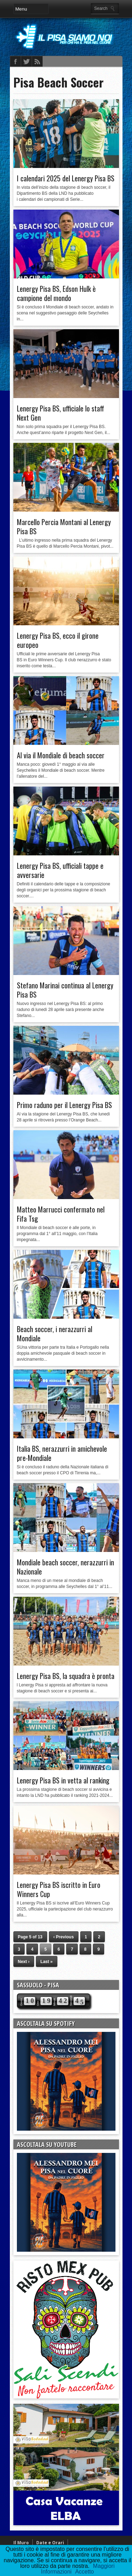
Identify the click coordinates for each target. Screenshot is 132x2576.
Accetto (84, 2572)
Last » (46, 1961)
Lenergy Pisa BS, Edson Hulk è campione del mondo (56, 293)
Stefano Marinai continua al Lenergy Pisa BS (65, 990)
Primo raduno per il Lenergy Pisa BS (64, 1105)
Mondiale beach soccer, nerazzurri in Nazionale (65, 1567)
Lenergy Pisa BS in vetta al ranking (63, 1780)
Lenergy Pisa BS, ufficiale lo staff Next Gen (60, 413)
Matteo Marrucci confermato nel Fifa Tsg (61, 1214)
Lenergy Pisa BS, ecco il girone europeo (58, 640)
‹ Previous (64, 1936)
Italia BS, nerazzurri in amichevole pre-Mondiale (62, 1453)
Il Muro (21, 2543)
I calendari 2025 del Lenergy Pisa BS (65, 178)
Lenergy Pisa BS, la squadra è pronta (65, 1676)
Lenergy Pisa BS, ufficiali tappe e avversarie (60, 870)
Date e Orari (50, 2543)
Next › (24, 1961)
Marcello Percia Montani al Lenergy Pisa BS (64, 526)
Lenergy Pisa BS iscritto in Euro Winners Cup (58, 1889)
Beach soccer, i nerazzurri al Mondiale (54, 1333)
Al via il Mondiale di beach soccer (61, 755)
